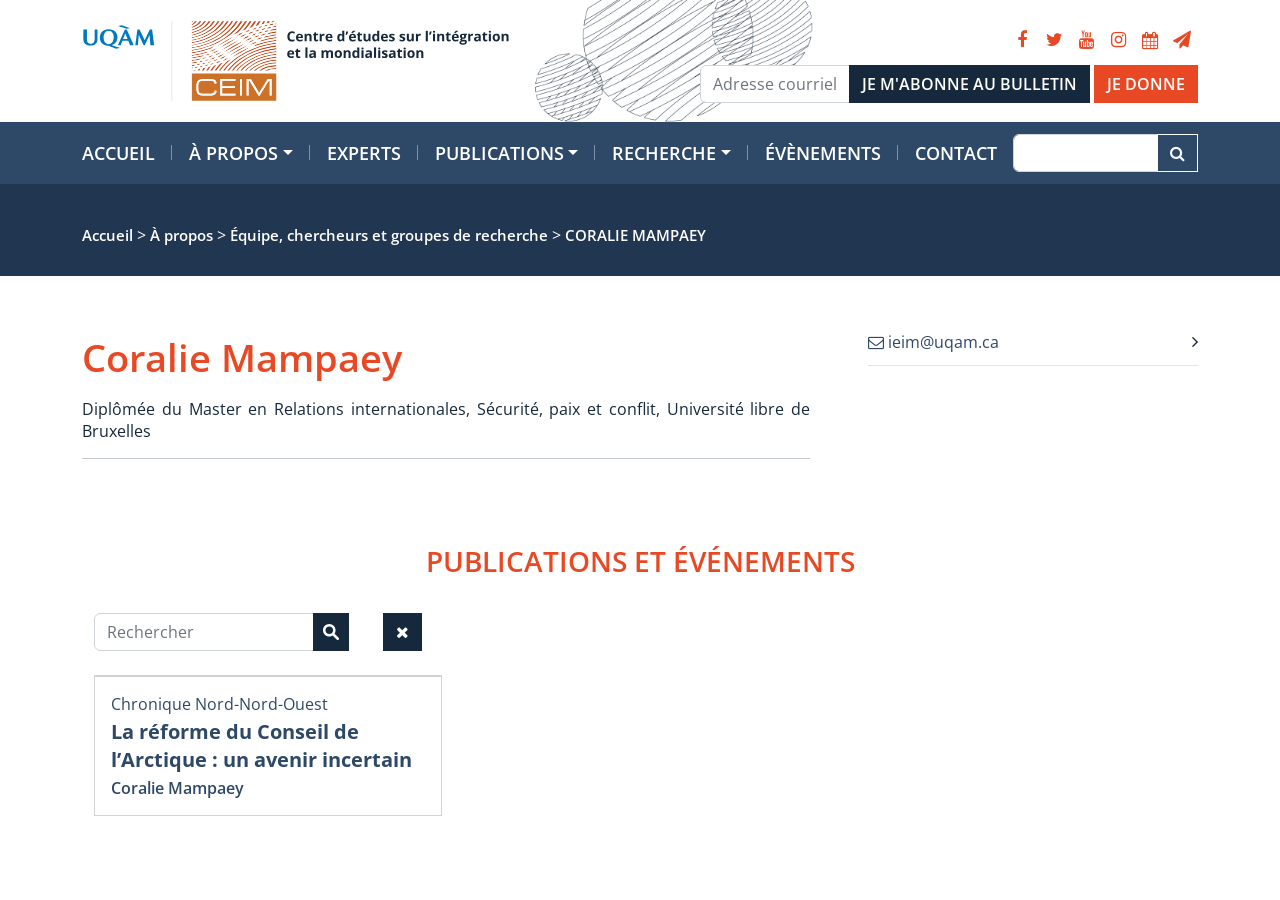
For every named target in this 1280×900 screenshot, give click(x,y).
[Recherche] (1085, 153)
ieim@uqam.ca (933, 342)
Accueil (118, 153)
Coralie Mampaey (177, 788)
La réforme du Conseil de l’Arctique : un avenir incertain (261, 745)
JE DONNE (1146, 84)
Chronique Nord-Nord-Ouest (219, 704)
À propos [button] (233, 153)
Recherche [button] (664, 153)
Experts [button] (364, 153)
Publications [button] (499, 153)
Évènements (823, 153)
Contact (956, 153)
